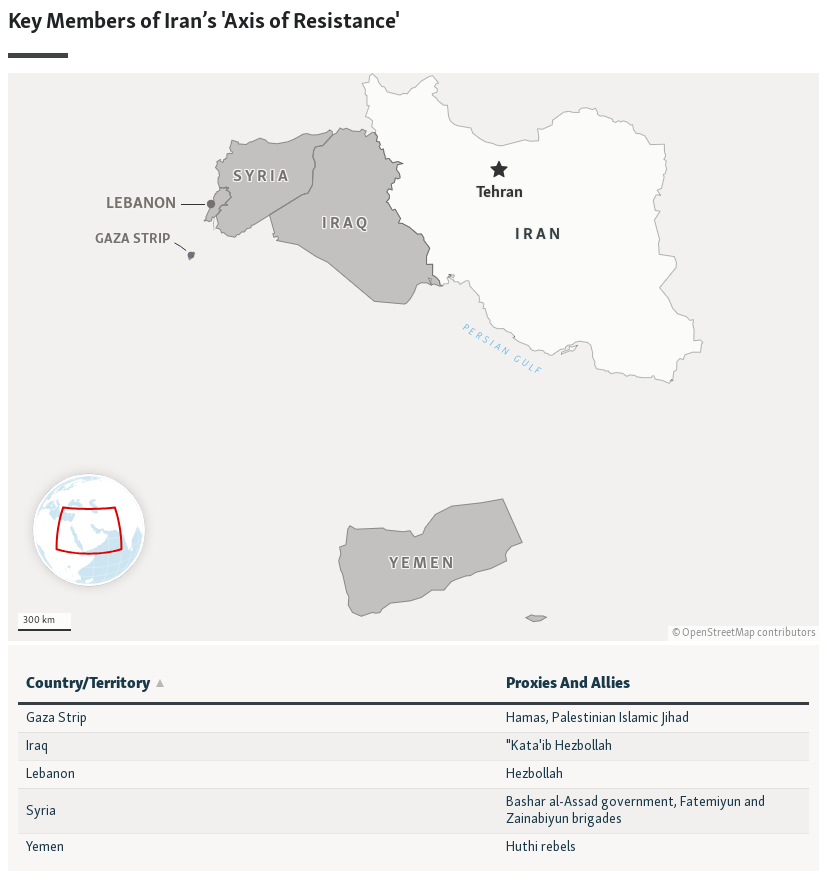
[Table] (413, 758)
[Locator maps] (413, 324)
